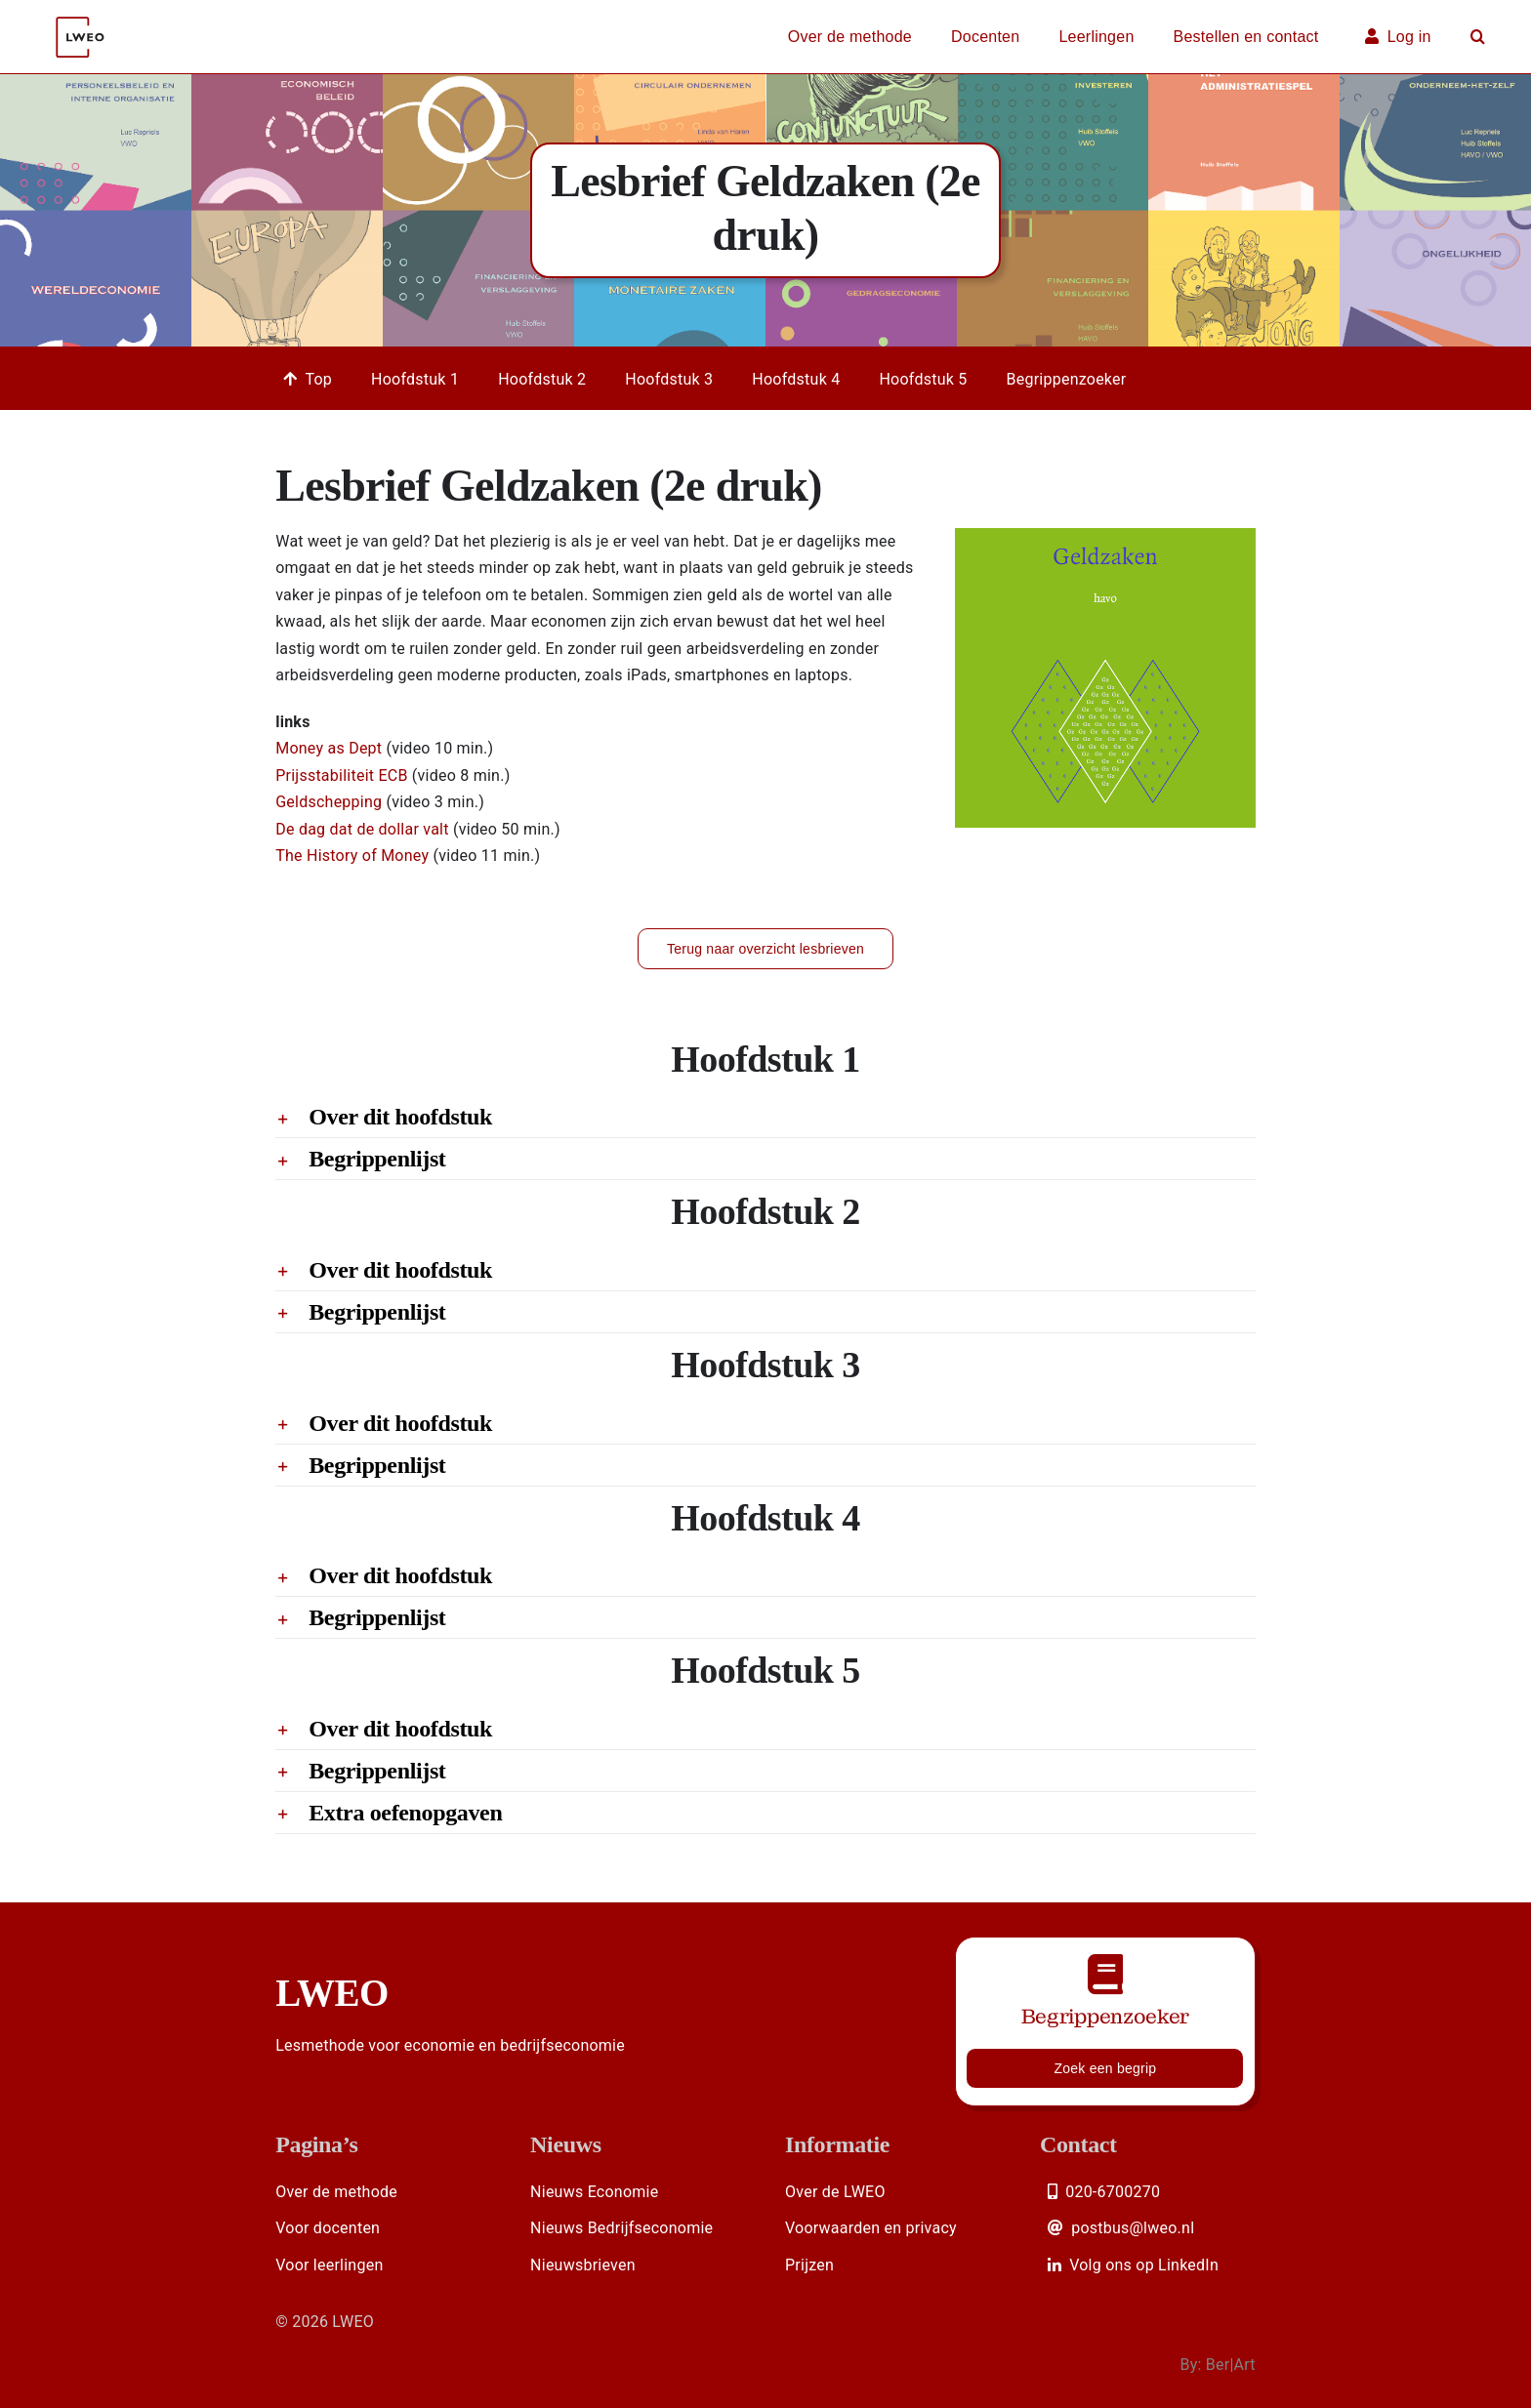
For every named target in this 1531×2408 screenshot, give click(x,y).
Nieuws (565, 2144)
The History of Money (354, 855)
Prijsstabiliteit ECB (343, 775)
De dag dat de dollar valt (364, 829)
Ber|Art (1231, 2364)
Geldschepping (330, 802)
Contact (1078, 2144)
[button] (1477, 37)
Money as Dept (330, 748)
